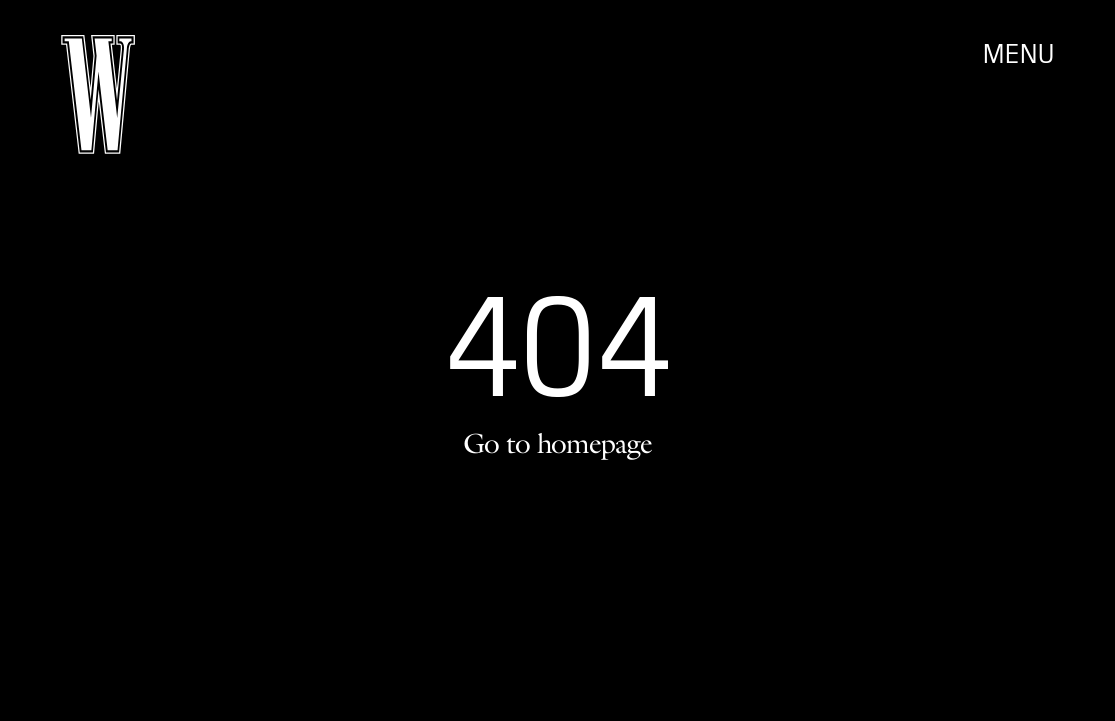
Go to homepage (557, 443)
